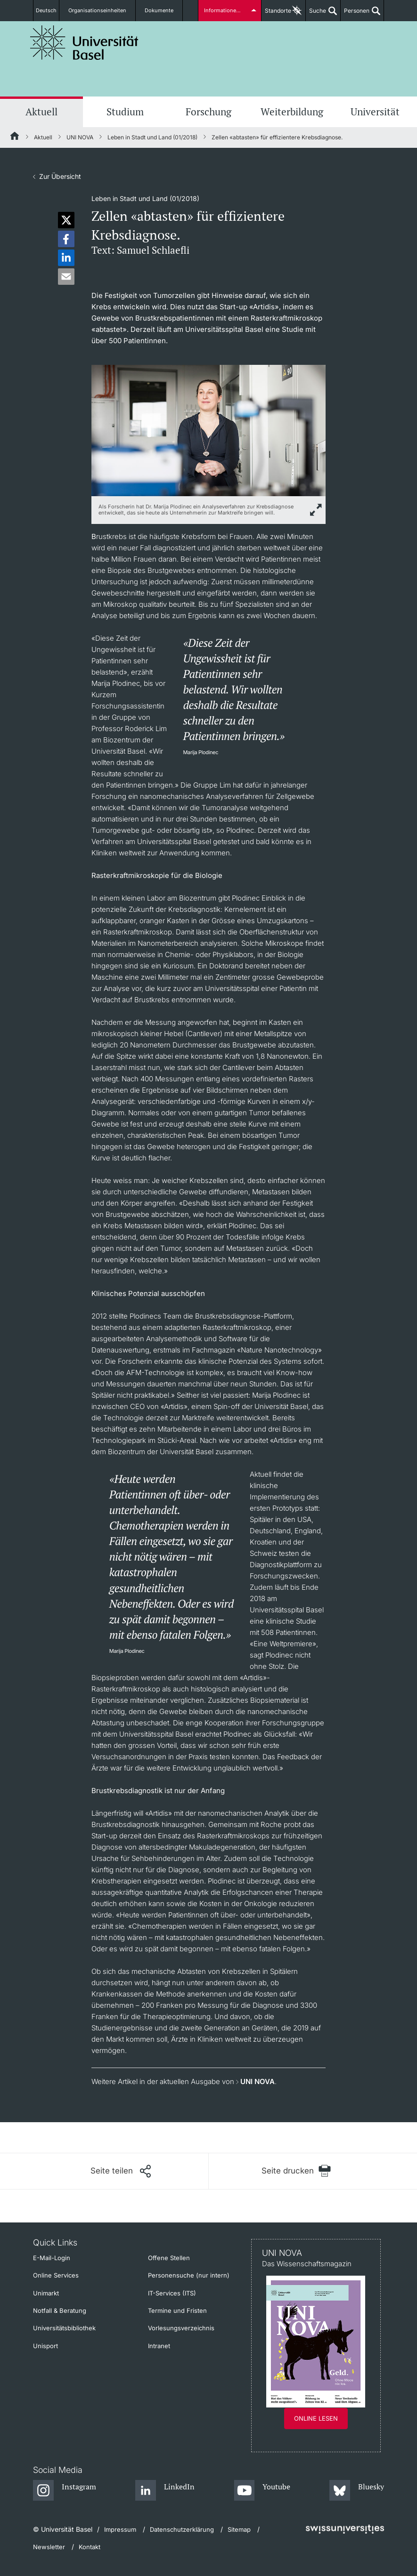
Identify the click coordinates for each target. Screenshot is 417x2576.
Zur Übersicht (60, 176)
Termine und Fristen (177, 2310)
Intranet (159, 2346)
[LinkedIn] (165, 2491)
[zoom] (208, 430)
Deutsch (51, 10)
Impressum (120, 2529)
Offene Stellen (169, 2258)
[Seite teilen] (120, 2171)
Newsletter (49, 2547)
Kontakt (89, 2547)
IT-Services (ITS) (172, 2293)
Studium (125, 111)
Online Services (56, 2275)
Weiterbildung (292, 111)
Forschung (208, 111)
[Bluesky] (356, 2491)
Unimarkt (46, 2293)
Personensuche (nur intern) (188, 2275)
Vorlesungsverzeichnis (181, 2328)
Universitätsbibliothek (64, 2328)
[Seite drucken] (296, 2171)
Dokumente (160, 10)
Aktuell (41, 111)
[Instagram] (65, 2491)
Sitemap (239, 2529)
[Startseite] (15, 137)
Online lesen (316, 2418)
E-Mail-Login (51, 2258)
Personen (355, 14)
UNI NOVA (79, 137)
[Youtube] (262, 2491)
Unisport (45, 2346)
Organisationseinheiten (104, 10)
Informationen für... (227, 10)
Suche (316, 14)
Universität (375, 111)
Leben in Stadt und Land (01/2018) (152, 137)
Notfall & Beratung (59, 2310)
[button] (66, 220)
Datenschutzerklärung (182, 2529)
